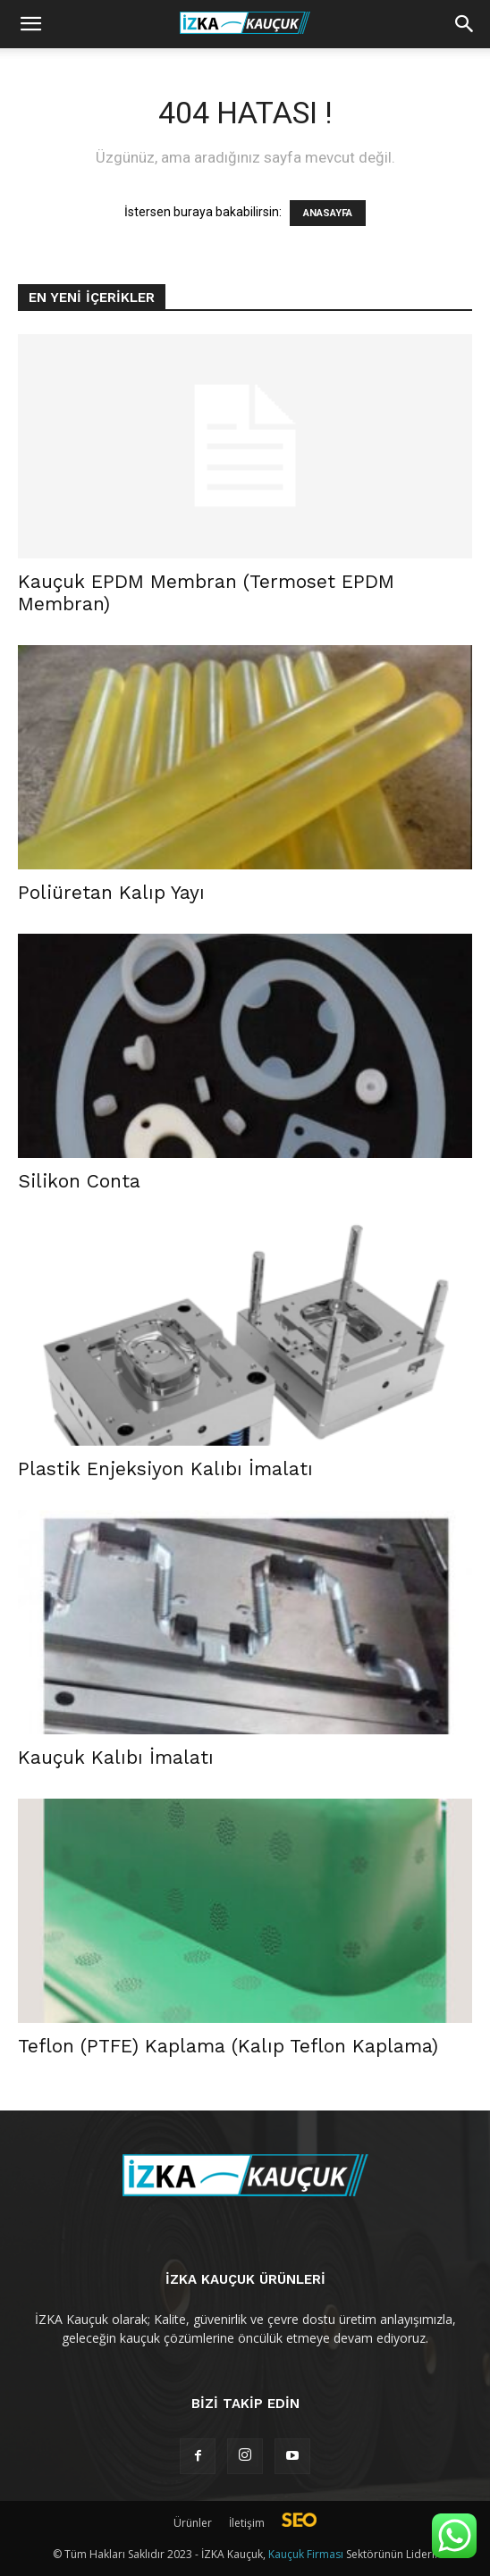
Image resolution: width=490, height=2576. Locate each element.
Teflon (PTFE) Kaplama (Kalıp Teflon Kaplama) (228, 2046)
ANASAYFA (327, 213)
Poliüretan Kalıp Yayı (111, 892)
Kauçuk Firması (305, 2554)
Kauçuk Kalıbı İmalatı (116, 1757)
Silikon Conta (79, 1181)
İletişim (247, 2522)
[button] (465, 24)
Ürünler (192, 2522)
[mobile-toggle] (30, 24)
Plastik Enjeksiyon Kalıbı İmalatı (165, 1468)
